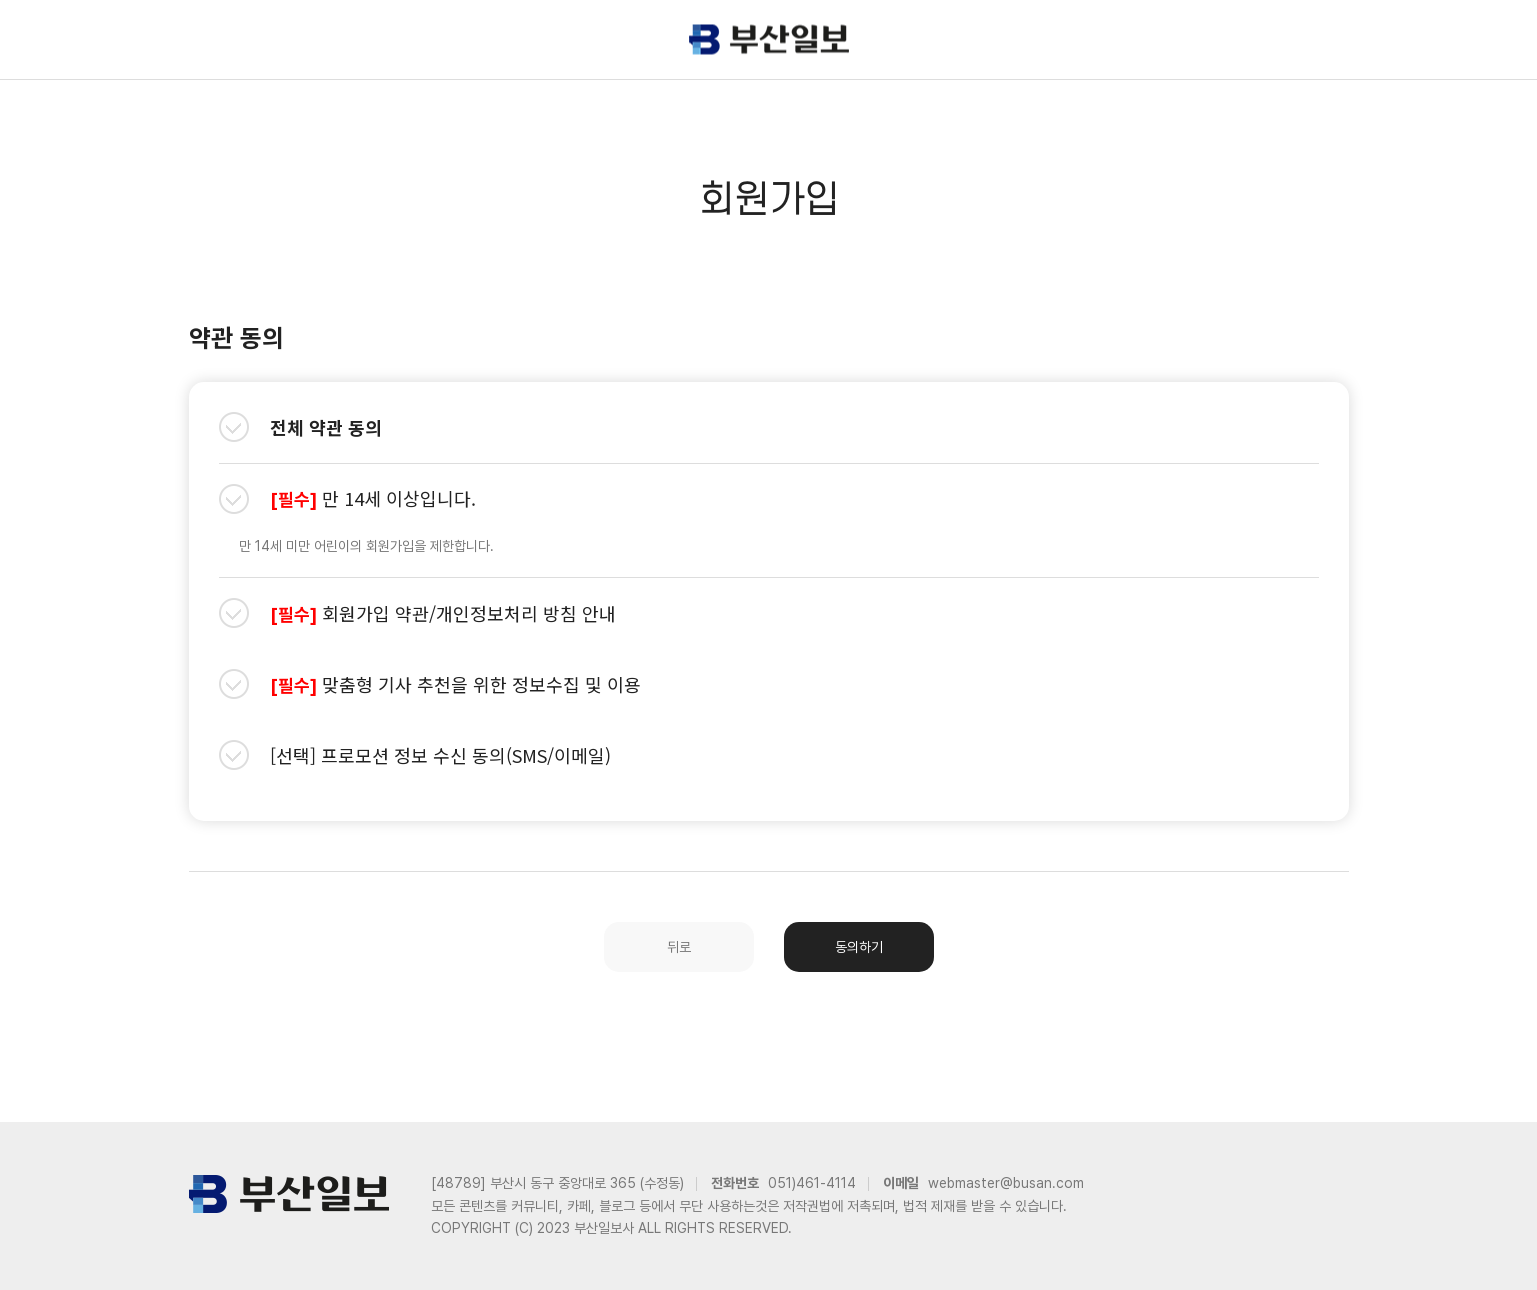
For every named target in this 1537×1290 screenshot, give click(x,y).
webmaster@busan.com (1006, 1183)
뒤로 (679, 947)
